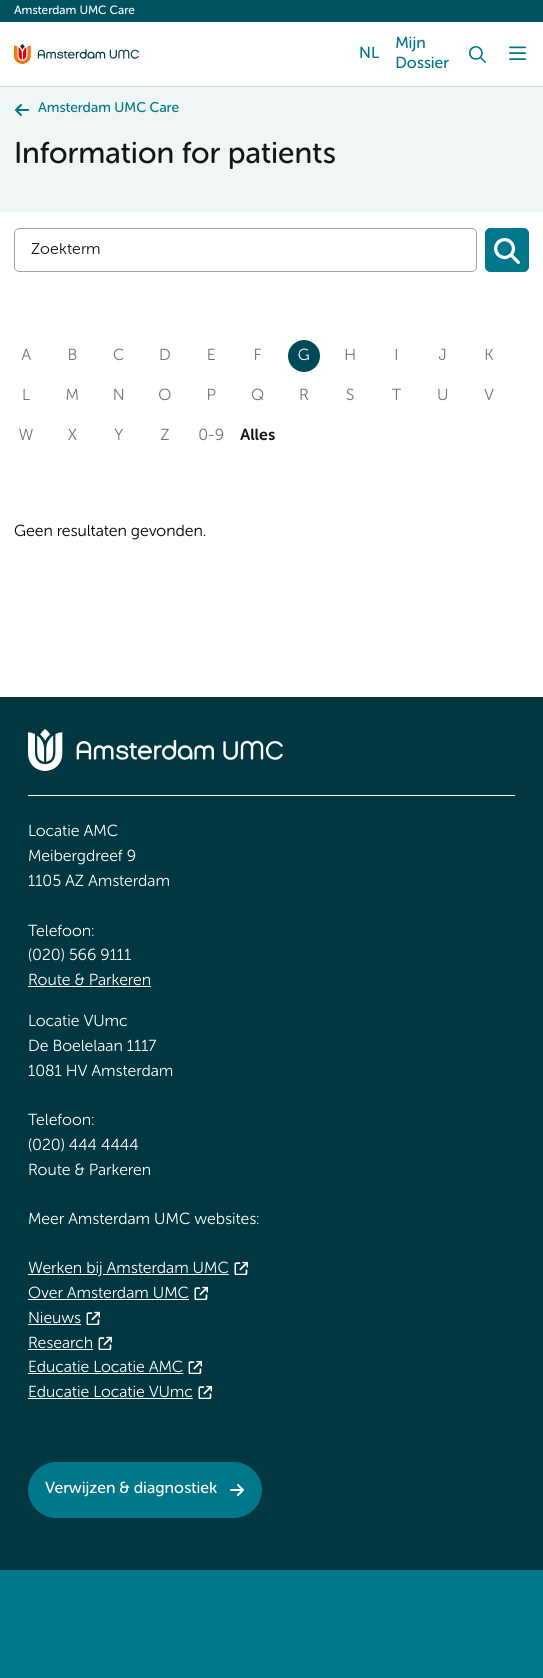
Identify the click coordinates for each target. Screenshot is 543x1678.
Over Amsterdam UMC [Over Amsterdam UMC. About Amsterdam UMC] (108, 1294)
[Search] (477, 54)
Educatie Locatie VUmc (110, 1393)
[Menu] (517, 54)
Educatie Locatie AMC (105, 1368)
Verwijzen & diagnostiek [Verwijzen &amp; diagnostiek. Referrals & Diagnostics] (131, 1489)
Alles (257, 436)
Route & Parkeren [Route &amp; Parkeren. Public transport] (89, 981)
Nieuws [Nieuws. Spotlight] (54, 1319)
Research (60, 1344)
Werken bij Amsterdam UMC (128, 1269)
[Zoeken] (507, 250)
